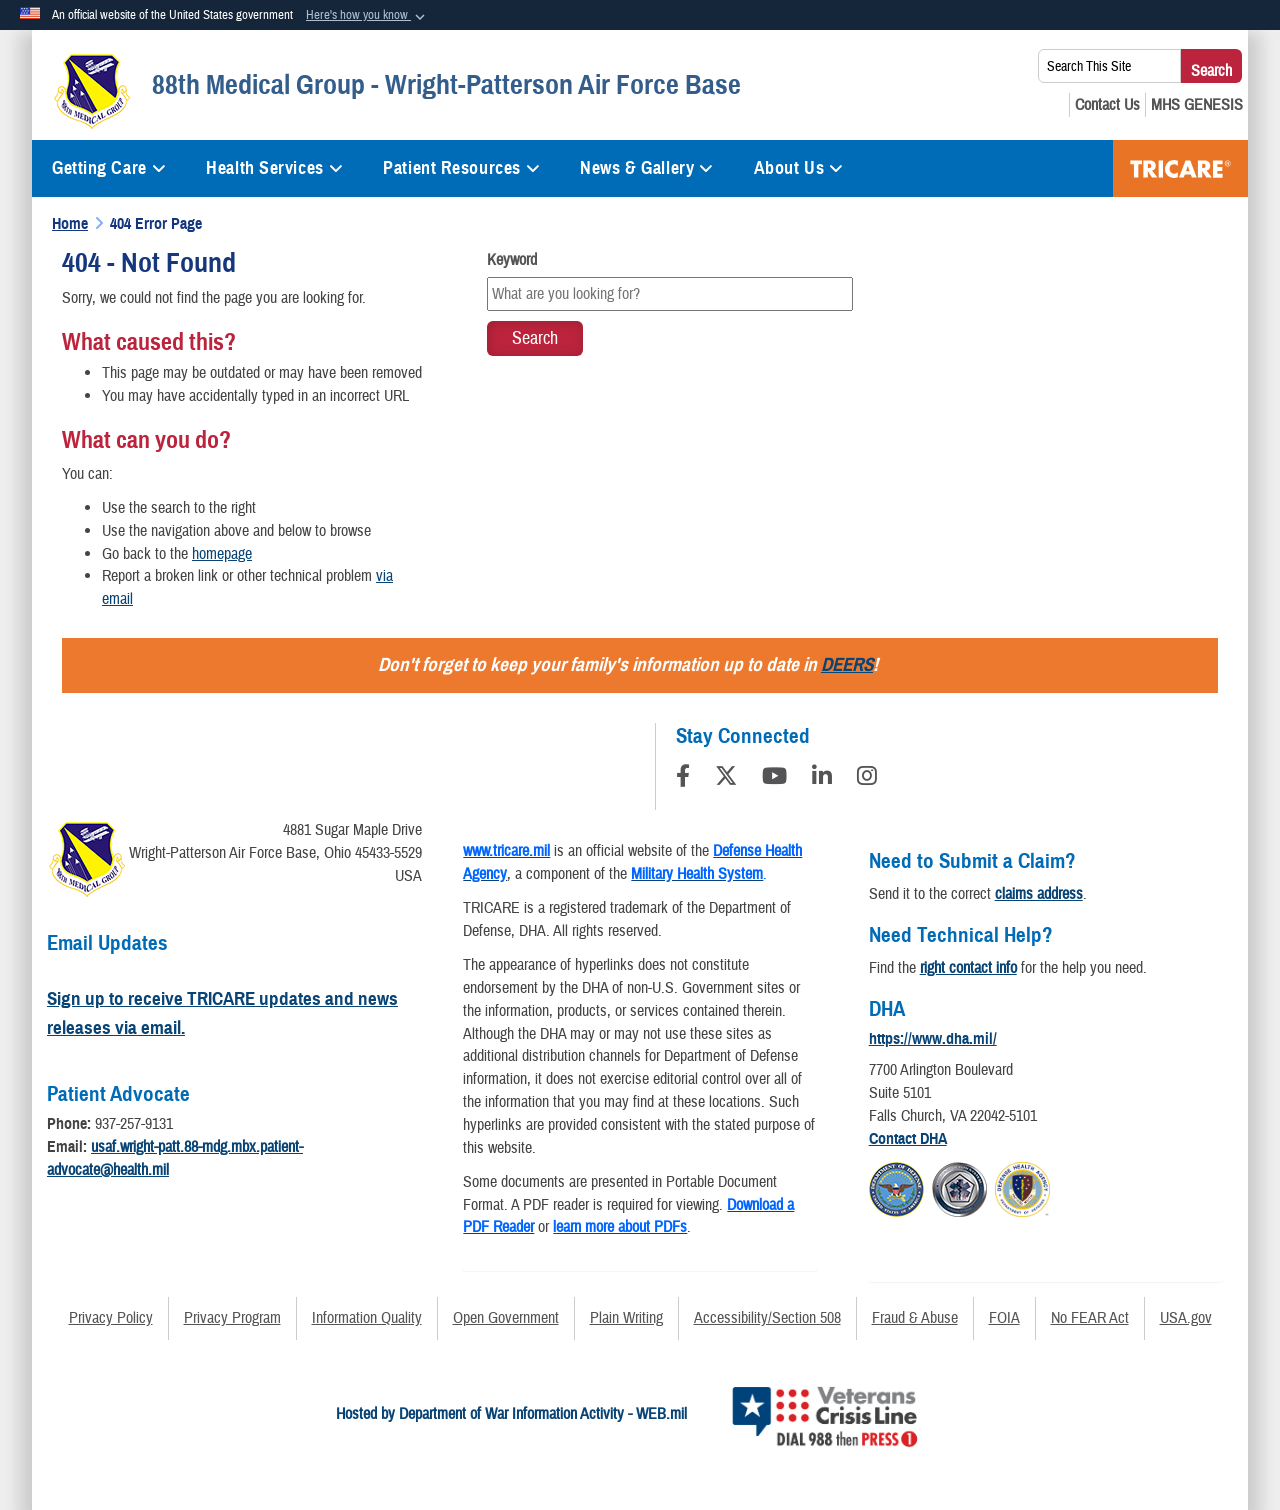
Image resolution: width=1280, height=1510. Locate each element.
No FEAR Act (1090, 1318)
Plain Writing (626, 1318)
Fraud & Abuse (915, 1318)
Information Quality (367, 1318)
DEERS (847, 664)
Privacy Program (232, 1318)
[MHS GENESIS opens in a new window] (1197, 105)
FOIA (1004, 1318)
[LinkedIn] (822, 779)
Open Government (506, 1318)
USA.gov (1186, 1318)
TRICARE (1180, 168)
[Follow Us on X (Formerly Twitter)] (726, 779)
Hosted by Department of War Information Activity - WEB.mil (511, 1414)
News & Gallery (646, 168)
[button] (367, 16)
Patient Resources (461, 168)
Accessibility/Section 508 (767, 1318)
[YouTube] (774, 779)
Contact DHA (908, 1139)
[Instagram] (867, 779)
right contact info (968, 968)
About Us (799, 168)
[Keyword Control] (669, 294)
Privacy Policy (111, 1318)
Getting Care (109, 168)
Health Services (274, 168)
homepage (222, 554)
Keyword (512, 260)
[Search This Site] (1109, 66)
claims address (1039, 894)
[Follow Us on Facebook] (683, 779)
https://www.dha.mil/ (933, 1039)
